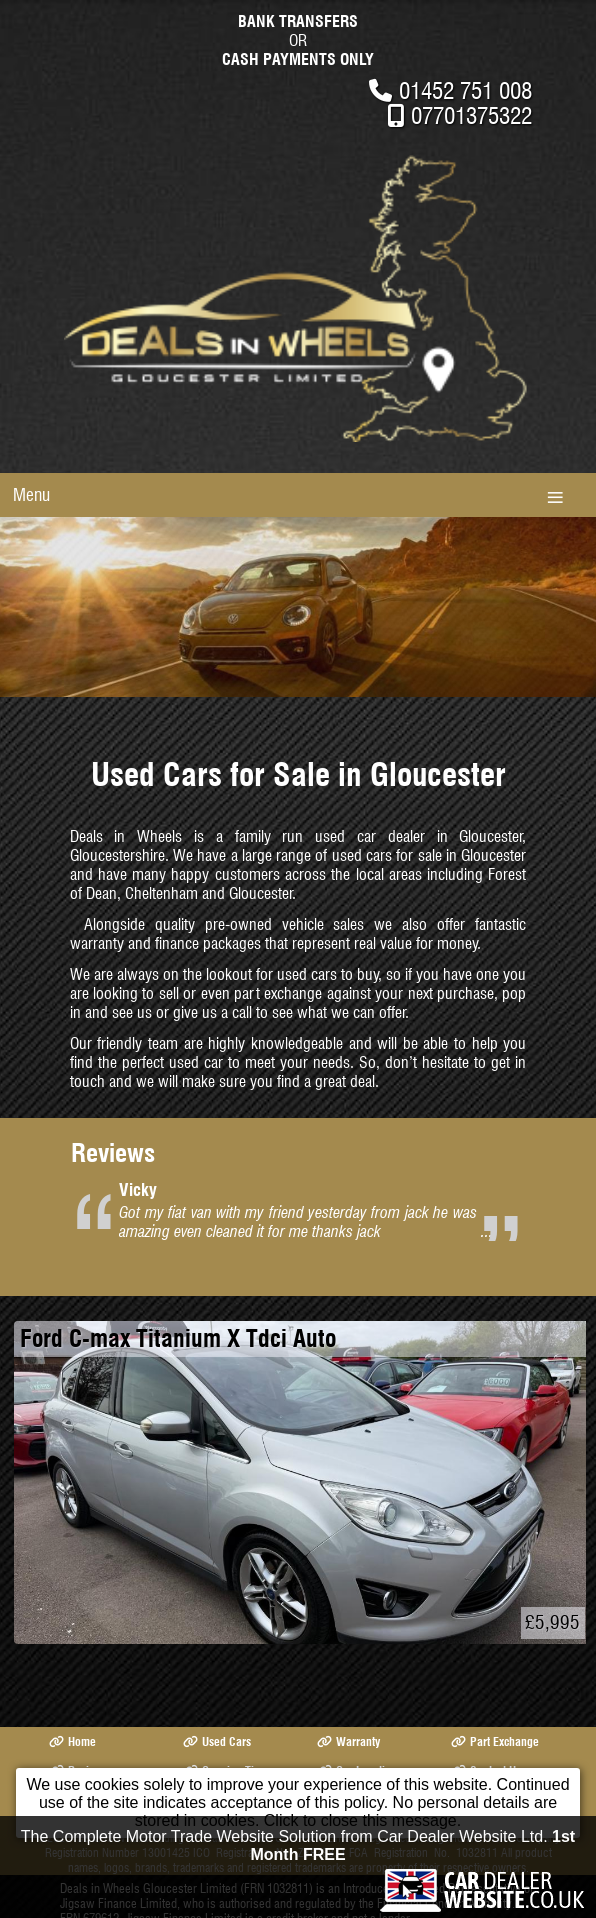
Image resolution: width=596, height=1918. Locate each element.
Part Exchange (495, 1741)
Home (72, 1741)
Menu (31, 494)
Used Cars (217, 1741)
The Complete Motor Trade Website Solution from (298, 1849)
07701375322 (471, 115)
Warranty (348, 1741)
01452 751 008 (465, 90)
